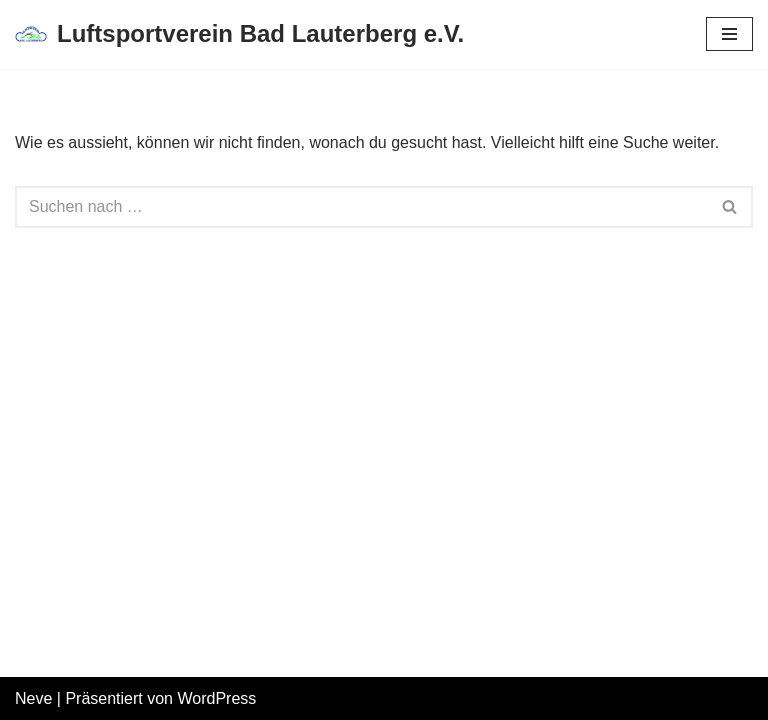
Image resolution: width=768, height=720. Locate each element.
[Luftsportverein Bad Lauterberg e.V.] (239, 34)
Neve (33, 698)
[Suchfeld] (361, 207)
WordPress (216, 698)
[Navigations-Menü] (729, 34)
